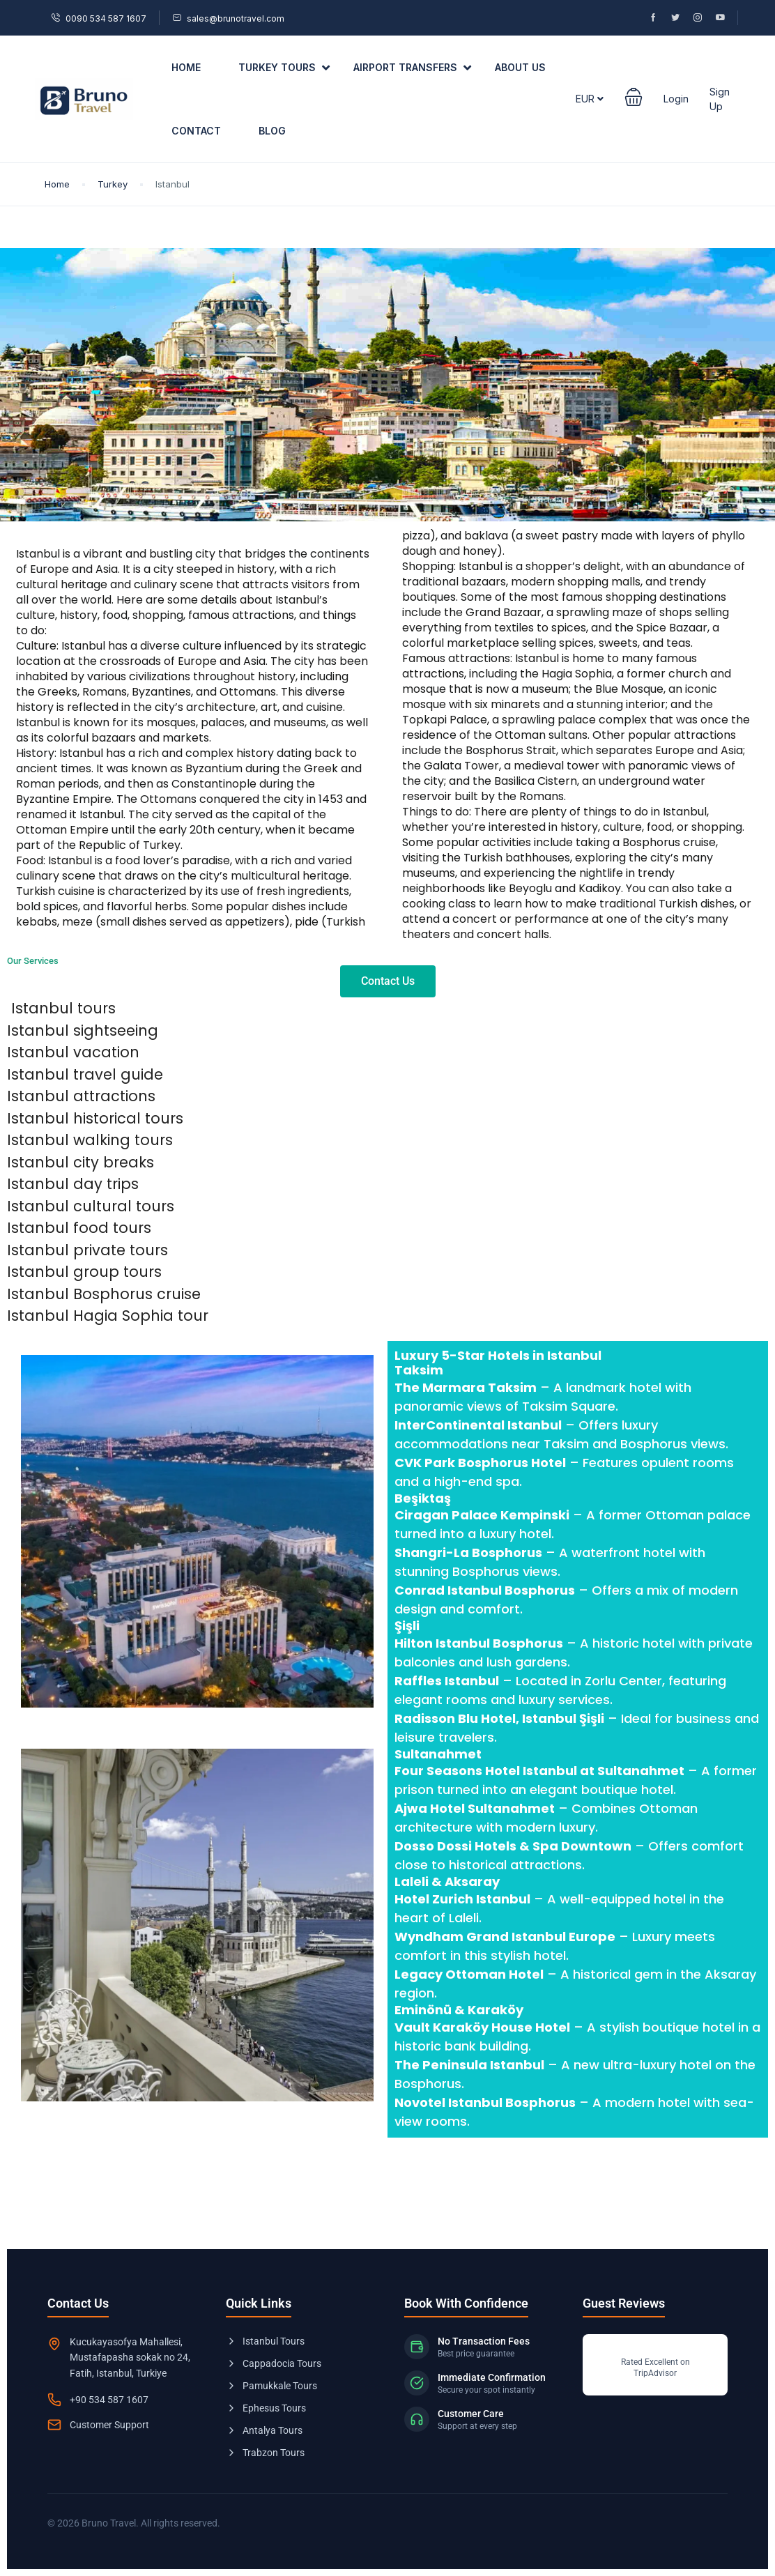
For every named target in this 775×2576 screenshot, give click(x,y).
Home (186, 67)
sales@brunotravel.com (228, 18)
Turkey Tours (284, 67)
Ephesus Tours (266, 2408)
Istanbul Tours (265, 2341)
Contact (196, 131)
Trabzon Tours (265, 2452)
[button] (633, 99)
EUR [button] (590, 99)
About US (520, 67)
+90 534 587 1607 (109, 2399)
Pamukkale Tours (271, 2385)
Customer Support (109, 2424)
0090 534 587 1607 (98, 18)
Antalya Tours (264, 2430)
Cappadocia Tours (273, 2363)
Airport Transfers (412, 67)
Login (676, 99)
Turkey (113, 184)
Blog (272, 131)
